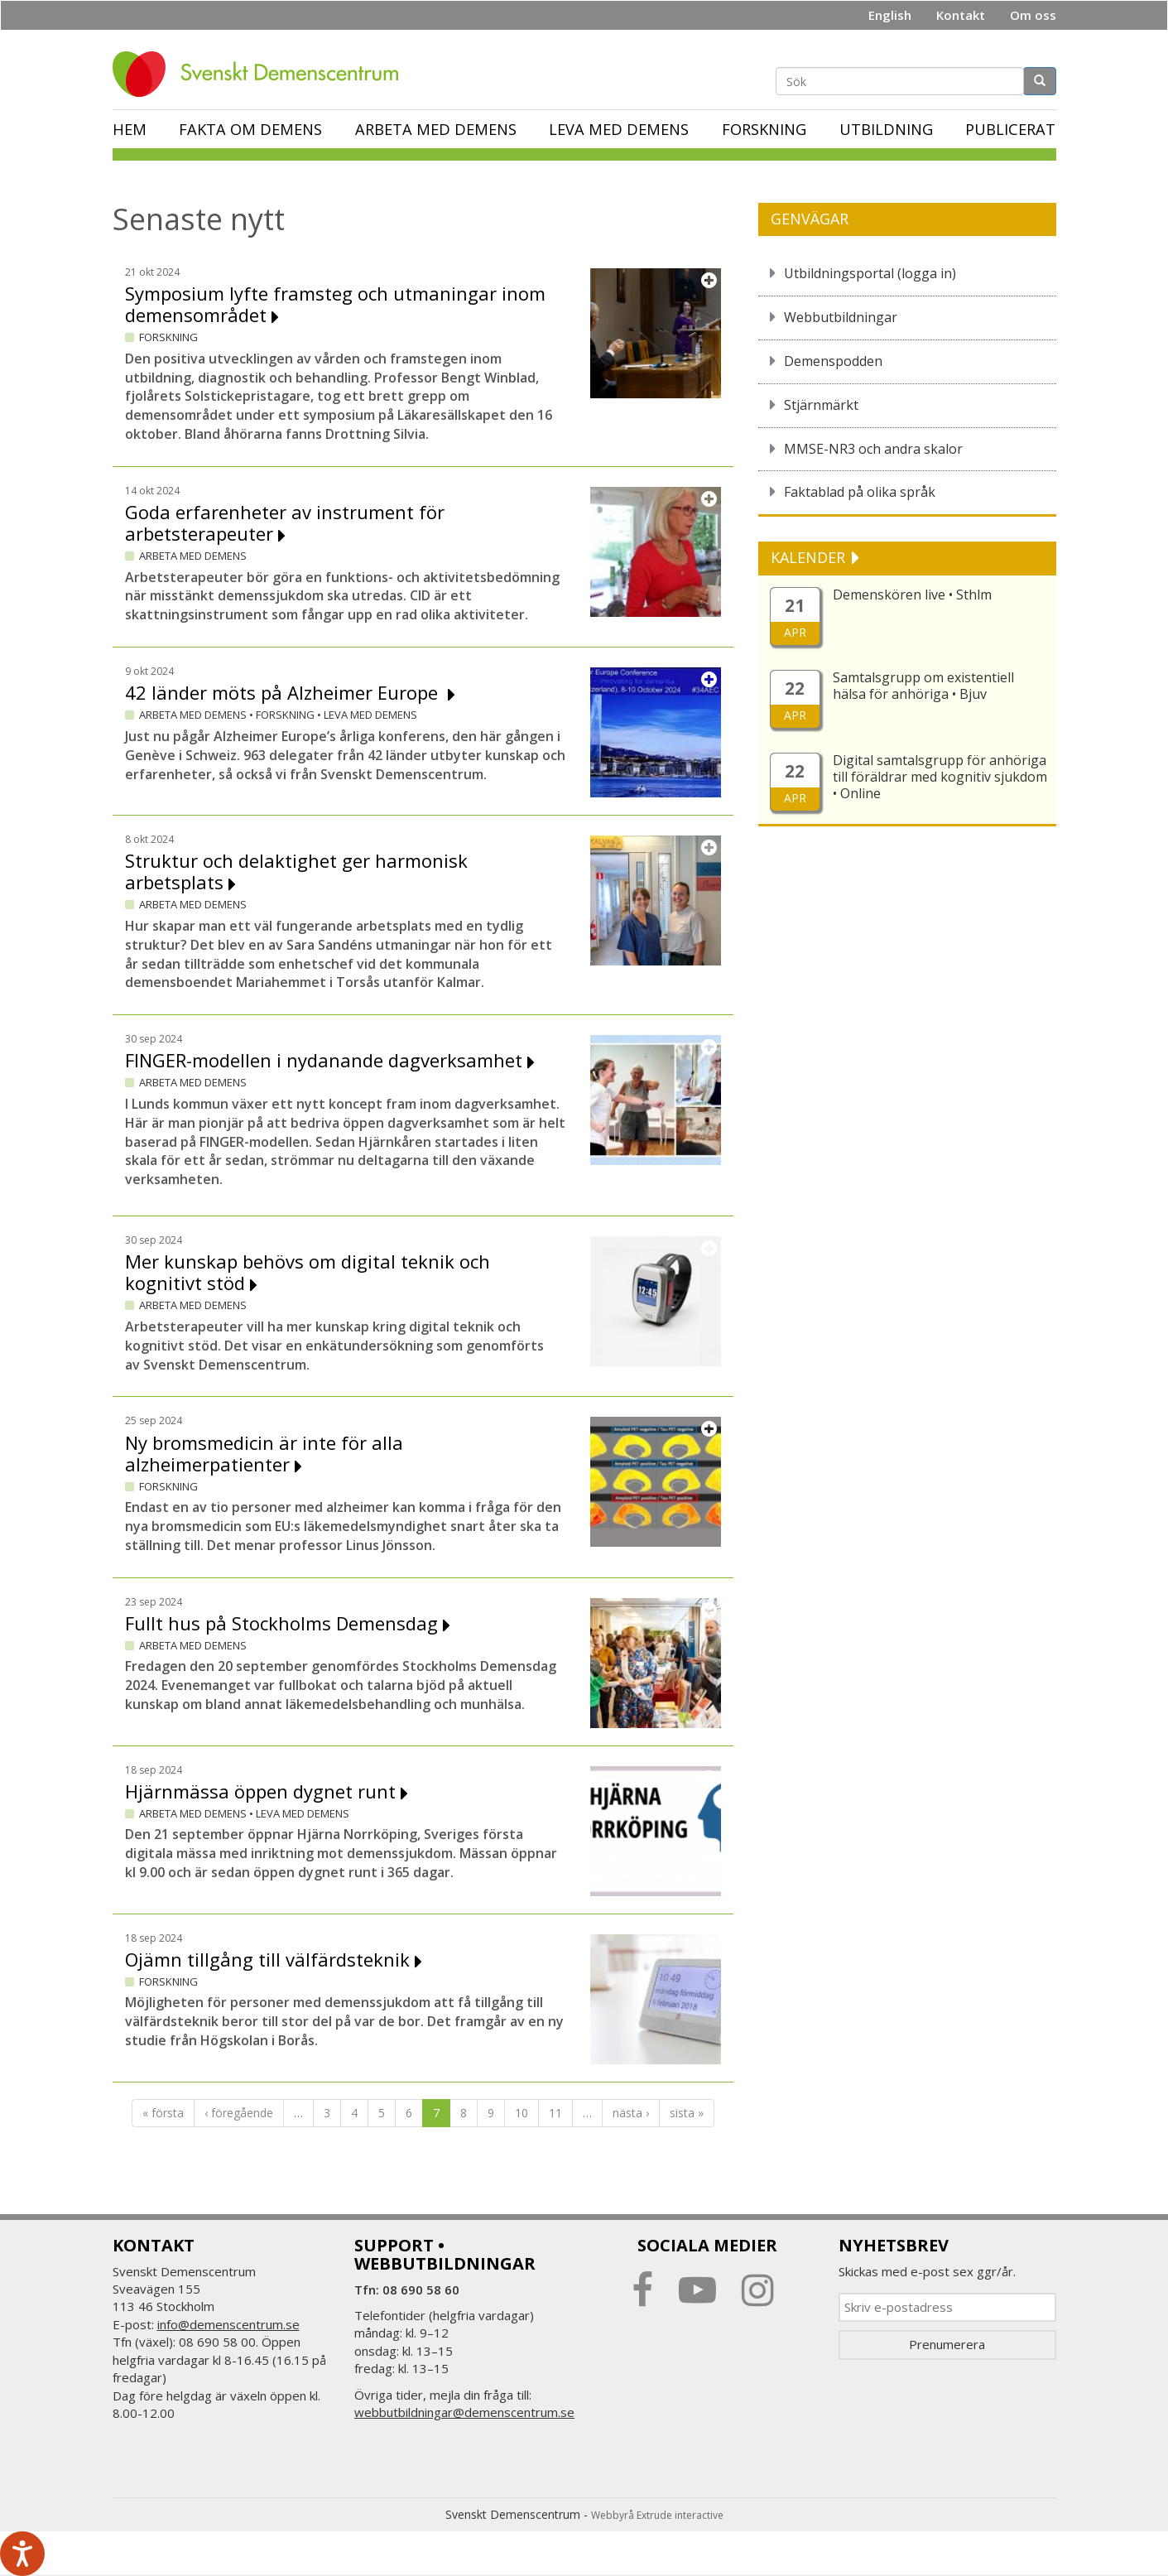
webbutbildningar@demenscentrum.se (464, 2412)
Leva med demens (619, 129)
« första (163, 2113)
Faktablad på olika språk (859, 492)
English (889, 15)
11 (555, 2113)
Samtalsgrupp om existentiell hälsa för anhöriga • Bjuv (923, 685)
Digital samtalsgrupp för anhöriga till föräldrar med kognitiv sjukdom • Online (940, 776)
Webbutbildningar (840, 317)
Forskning (764, 129)
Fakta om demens (250, 129)
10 (521, 2113)
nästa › (631, 2113)
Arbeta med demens (436, 129)
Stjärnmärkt (821, 405)
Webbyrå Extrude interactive (657, 2515)
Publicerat (1010, 129)
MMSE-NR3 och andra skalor (873, 449)
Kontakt (960, 15)
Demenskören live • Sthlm (912, 594)
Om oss (1033, 15)
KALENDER (810, 557)
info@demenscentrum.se (228, 2324)
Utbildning (886, 129)
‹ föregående (238, 2113)
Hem (130, 129)
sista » (687, 2113)
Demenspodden (833, 361)
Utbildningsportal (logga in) (870, 273)
